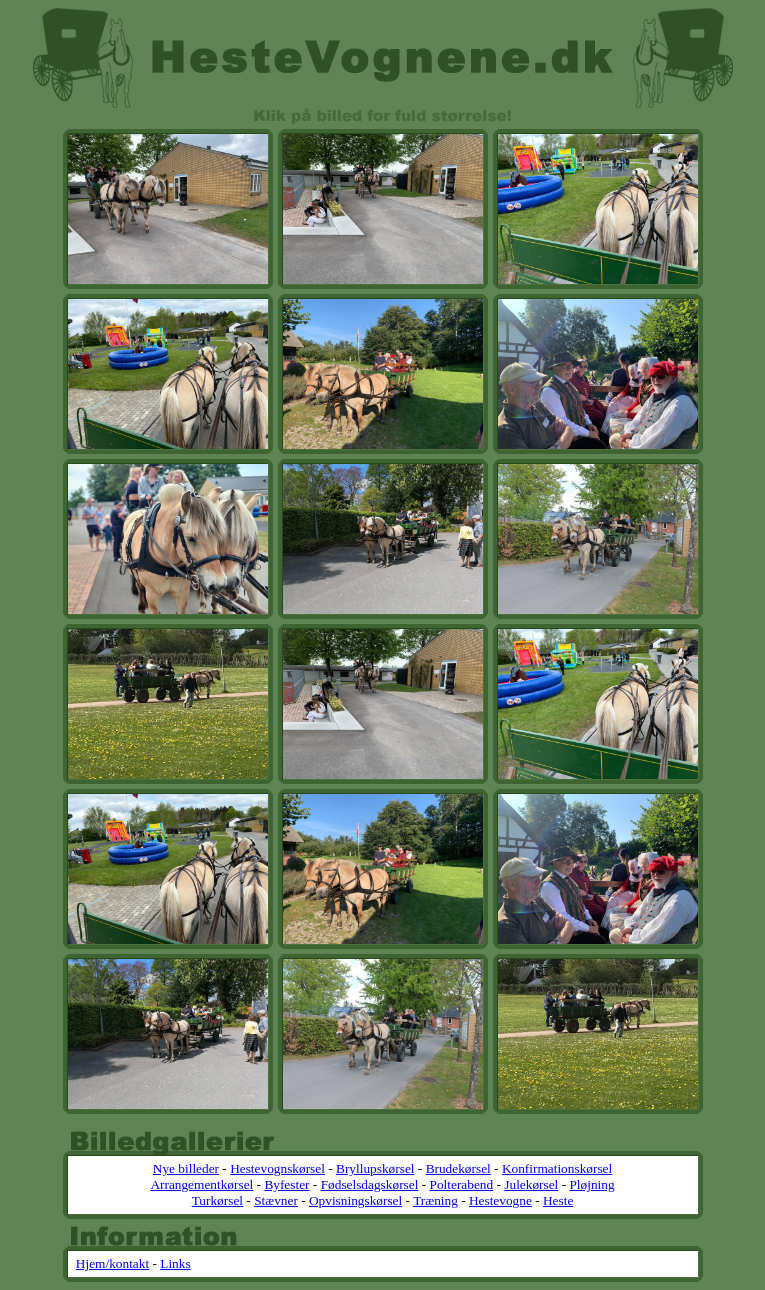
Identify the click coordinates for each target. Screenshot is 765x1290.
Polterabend (462, 1184)
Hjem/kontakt (112, 1263)
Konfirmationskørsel (557, 1168)
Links (175, 1263)
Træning (435, 1200)
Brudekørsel (458, 1168)
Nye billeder (186, 1168)
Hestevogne (500, 1200)
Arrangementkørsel (201, 1184)
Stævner (276, 1200)
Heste (558, 1200)
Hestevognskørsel (277, 1168)
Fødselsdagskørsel (370, 1184)
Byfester (286, 1184)
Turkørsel (217, 1200)
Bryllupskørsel (375, 1168)
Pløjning (591, 1184)
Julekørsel (531, 1184)
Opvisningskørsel (355, 1200)
